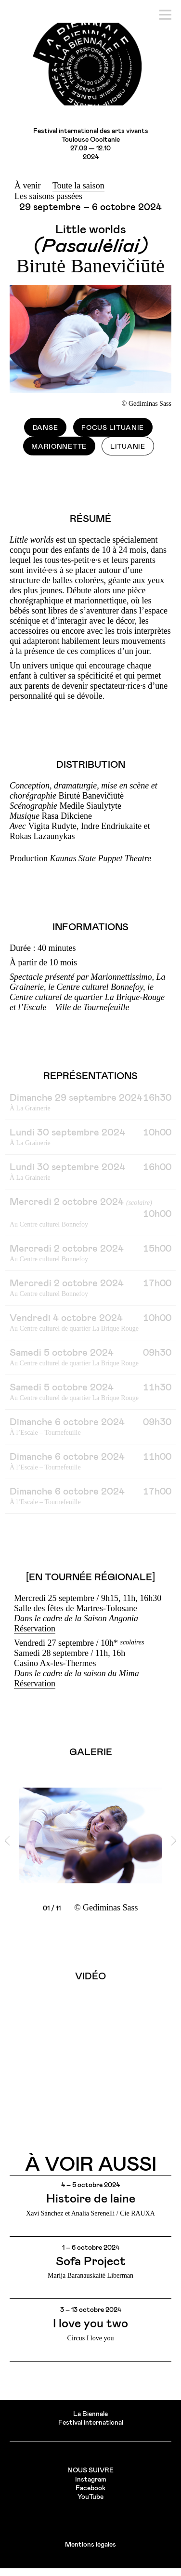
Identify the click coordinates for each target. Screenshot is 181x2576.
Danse (45, 428)
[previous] (7, 1840)
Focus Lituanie (112, 428)
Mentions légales (90, 2544)
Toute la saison (78, 185)
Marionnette (59, 446)
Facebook (90, 2488)
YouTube (90, 2497)
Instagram (90, 2479)
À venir (27, 185)
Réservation (34, 1628)
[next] (174, 1840)
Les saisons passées (48, 196)
